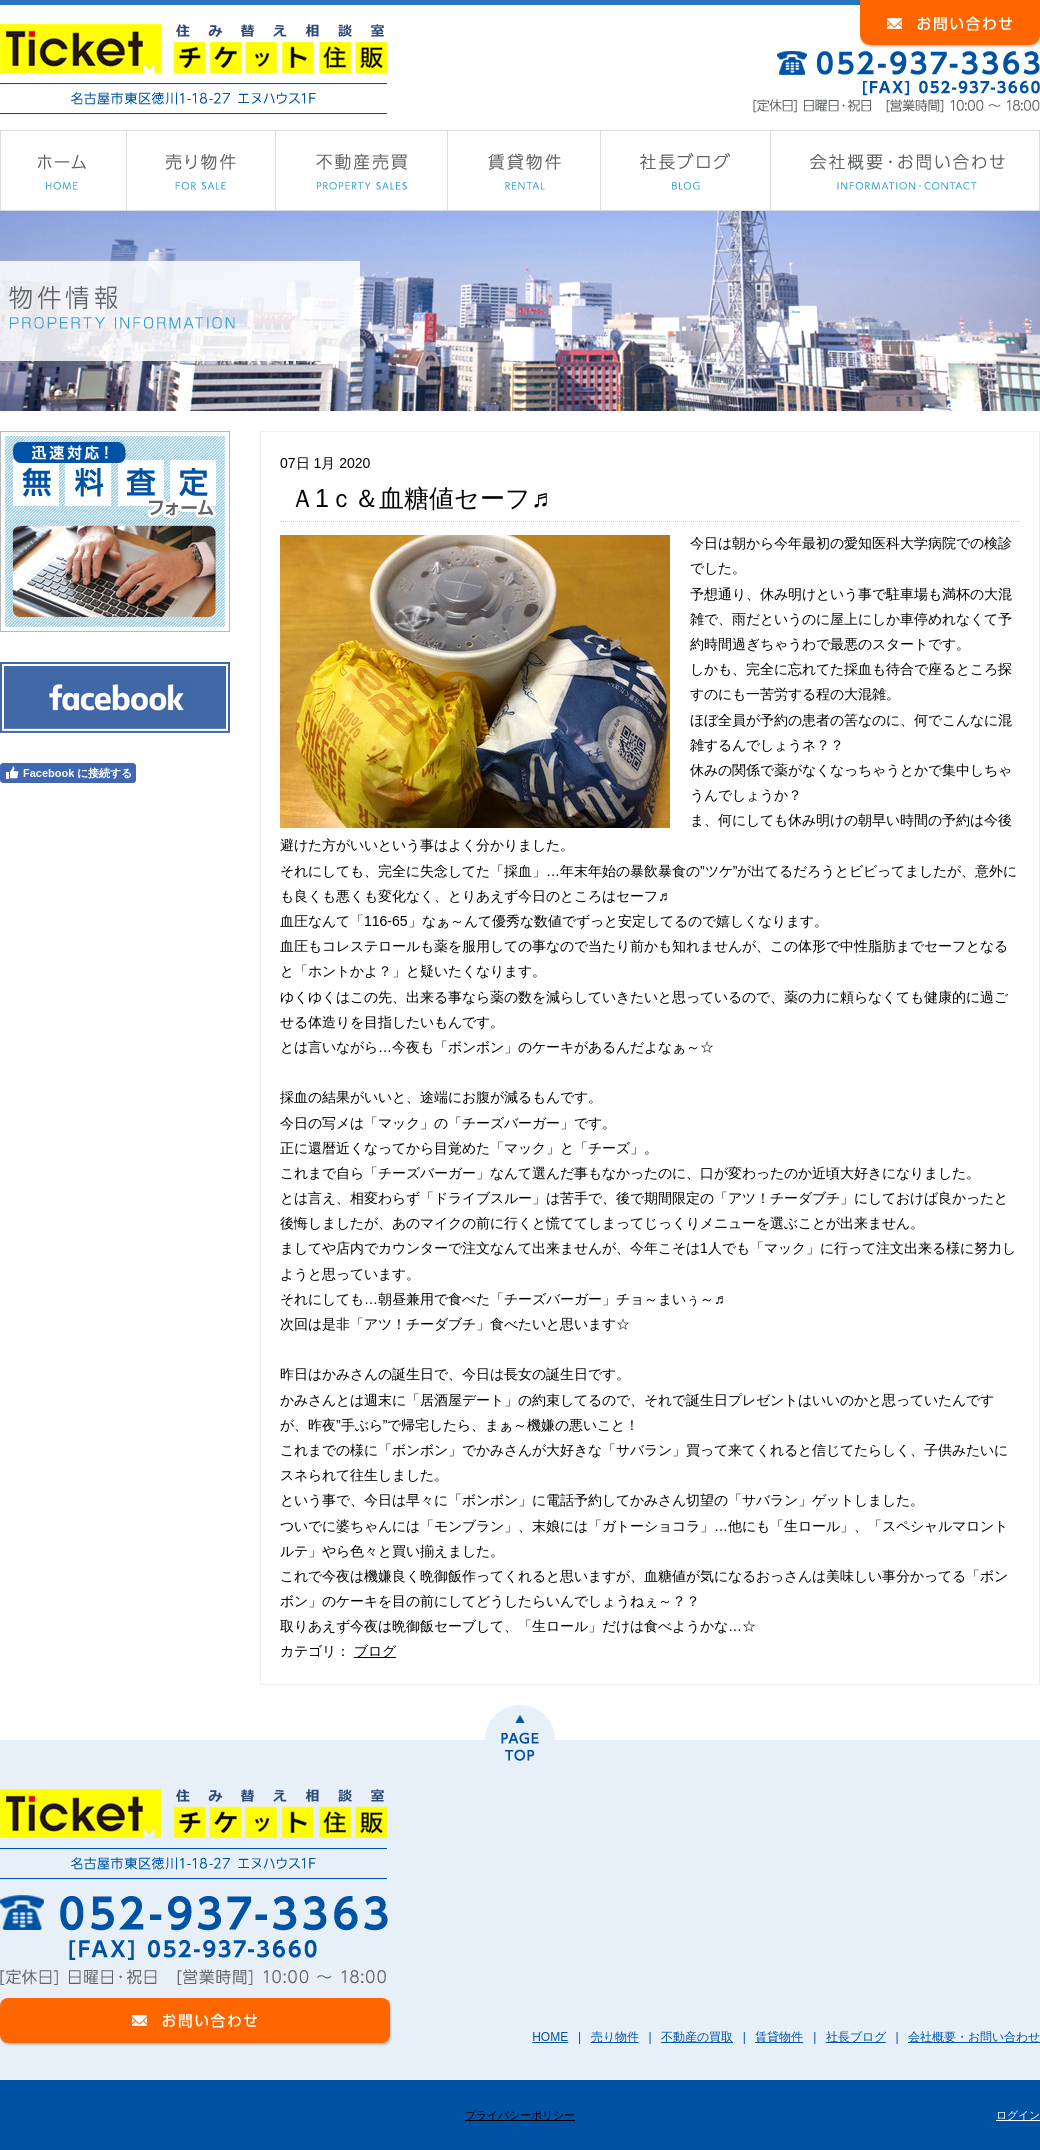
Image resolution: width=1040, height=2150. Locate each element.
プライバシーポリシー (520, 2115)
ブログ (375, 1651)
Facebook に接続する (68, 773)
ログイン (1018, 2115)
